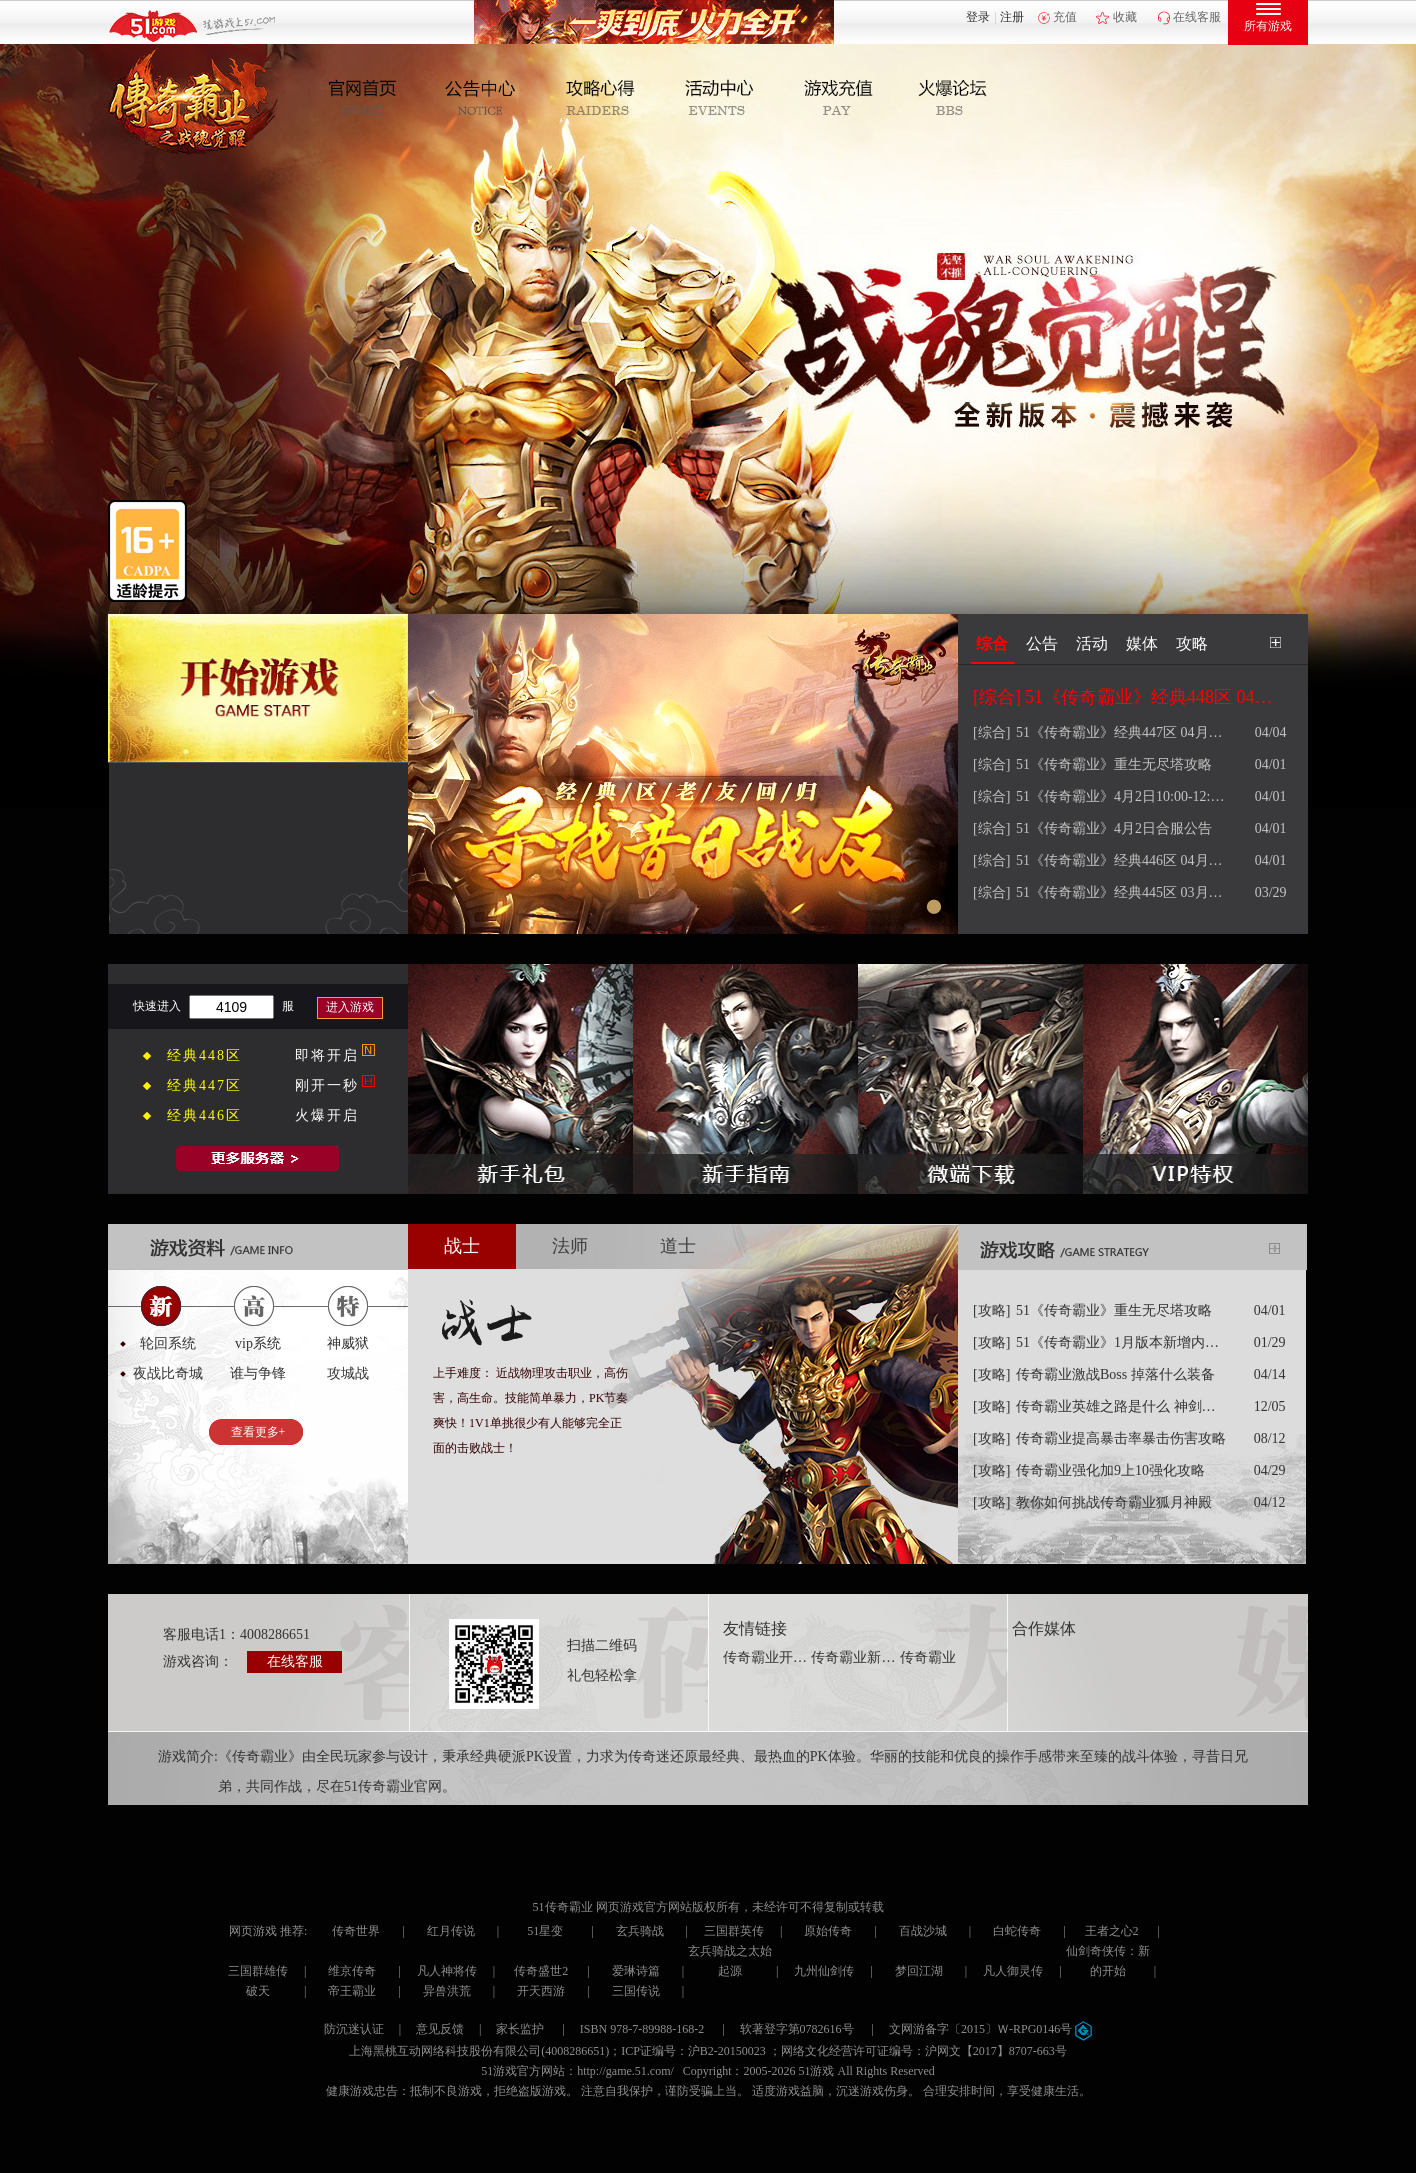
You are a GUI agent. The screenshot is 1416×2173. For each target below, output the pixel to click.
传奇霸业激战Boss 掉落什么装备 (1115, 1374)
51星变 (545, 1931)
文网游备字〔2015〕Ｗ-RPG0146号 (990, 2029)
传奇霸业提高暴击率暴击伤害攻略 (1121, 1438)
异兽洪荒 (447, 1991)
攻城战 (348, 1373)
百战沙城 (923, 1931)
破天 (258, 1991)
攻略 (1192, 643)
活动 (1092, 643)
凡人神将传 (447, 1971)
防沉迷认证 (354, 2029)
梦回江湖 (919, 1971)
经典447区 (204, 1085)
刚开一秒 (327, 1085)
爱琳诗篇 (636, 1971)
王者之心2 (1112, 1931)
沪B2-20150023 (727, 2051)
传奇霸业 (928, 1657)
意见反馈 (440, 2029)
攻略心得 (603, 99)
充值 (1065, 17)
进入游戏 (350, 1007)
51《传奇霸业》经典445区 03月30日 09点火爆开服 (1122, 892)
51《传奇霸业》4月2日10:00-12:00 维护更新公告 (1122, 796)
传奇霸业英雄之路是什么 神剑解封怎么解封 (1122, 1406)
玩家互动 (951, 99)
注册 (1012, 17)
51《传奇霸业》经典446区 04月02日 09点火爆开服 (1122, 860)
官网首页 (371, 99)
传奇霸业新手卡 (854, 1657)
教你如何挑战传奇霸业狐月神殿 (1114, 1502)
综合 (992, 643)
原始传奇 (828, 1931)
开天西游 (541, 1991)
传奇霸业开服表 (766, 1657)
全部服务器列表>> (258, 1158)
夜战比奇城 (168, 1373)
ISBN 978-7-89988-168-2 (642, 2029)
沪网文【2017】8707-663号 (996, 2051)
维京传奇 (352, 1971)
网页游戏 (253, 1931)
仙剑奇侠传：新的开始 (1108, 1961)
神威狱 (348, 1343)
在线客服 (1197, 17)
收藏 (1125, 17)
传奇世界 (356, 1931)
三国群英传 (734, 1931)
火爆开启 (327, 1115)
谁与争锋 (258, 1373)
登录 (978, 17)
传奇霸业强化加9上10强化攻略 (1110, 1470)
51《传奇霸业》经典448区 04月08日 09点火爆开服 (1150, 697)
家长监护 (520, 2029)
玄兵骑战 (640, 1931)
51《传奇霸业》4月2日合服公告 (1114, 828)
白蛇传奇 (1017, 1931)
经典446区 (204, 1115)
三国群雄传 (258, 1971)
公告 (1042, 643)
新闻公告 (487, 99)
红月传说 (451, 1931)
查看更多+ (258, 1432)
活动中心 (719, 99)
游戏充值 (835, 99)
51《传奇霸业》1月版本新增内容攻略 (1122, 1342)
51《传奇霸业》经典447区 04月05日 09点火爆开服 (1122, 732)
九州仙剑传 (824, 1971)
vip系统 (258, 1343)
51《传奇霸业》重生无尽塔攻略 (1114, 764)
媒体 (1142, 643)
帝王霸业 (352, 1991)
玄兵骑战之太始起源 (730, 1961)
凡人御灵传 (1013, 1971)
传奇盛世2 (541, 1971)
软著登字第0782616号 (797, 2029)
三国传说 (636, 1991)
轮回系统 (168, 1343)
